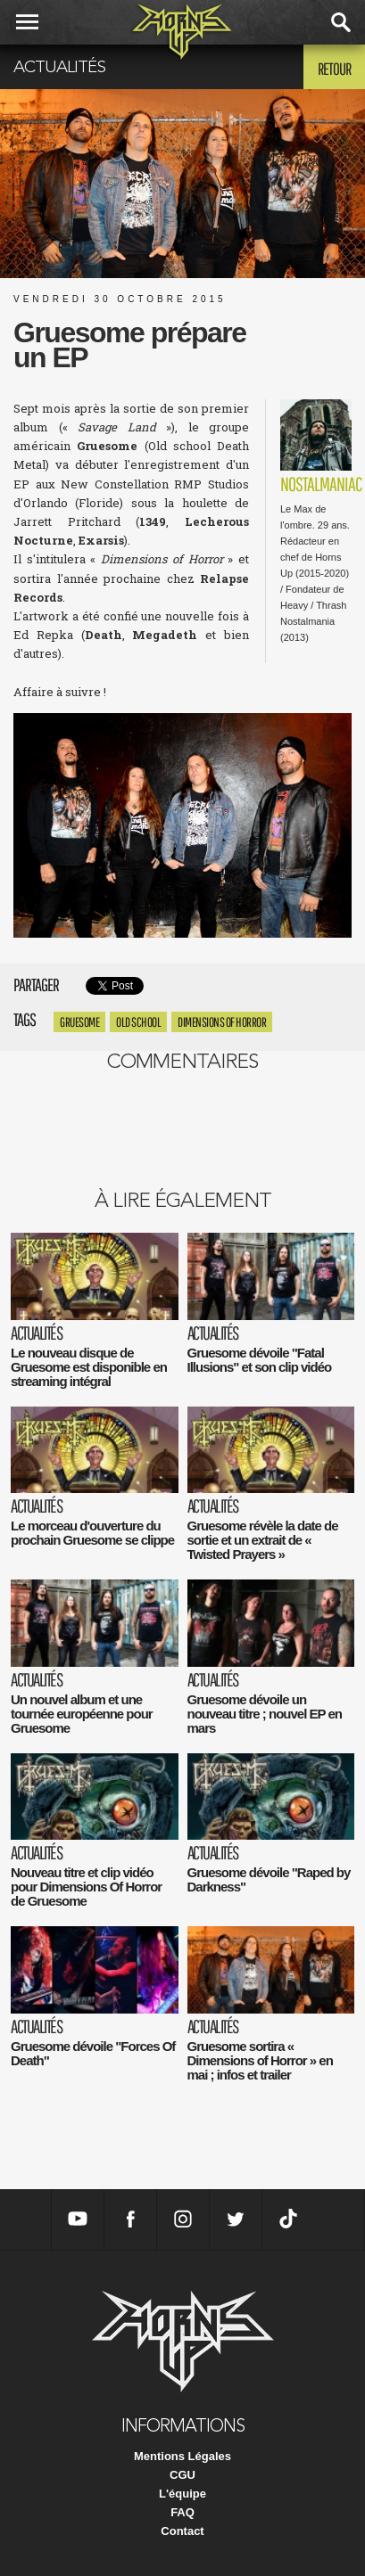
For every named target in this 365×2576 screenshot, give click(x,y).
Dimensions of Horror (222, 1022)
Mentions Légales (182, 2456)
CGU (182, 2475)
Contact (182, 2531)
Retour (334, 68)
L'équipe (182, 2493)
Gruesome (79, 1022)
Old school (138, 1022)
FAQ (182, 2512)
